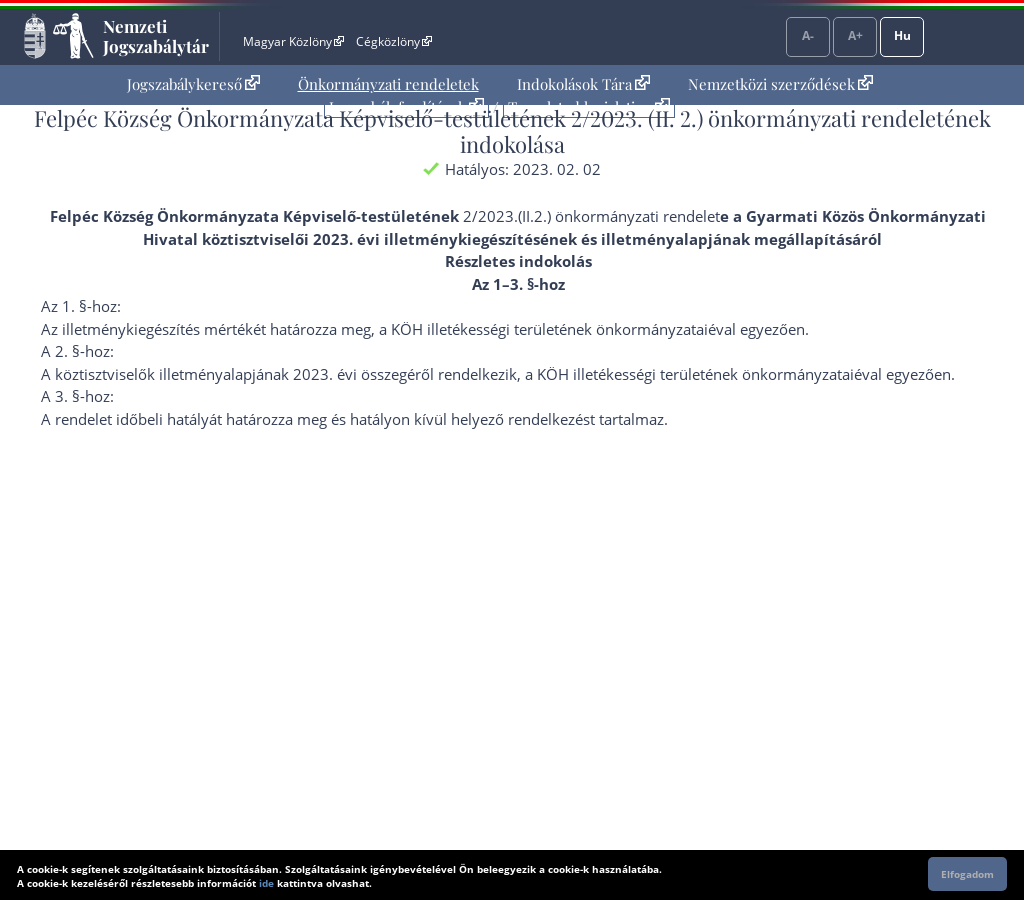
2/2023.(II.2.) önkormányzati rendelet (591, 216)
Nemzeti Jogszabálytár (156, 36)
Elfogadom (967, 874)
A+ (855, 35)
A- (808, 35)
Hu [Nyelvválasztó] (902, 35)
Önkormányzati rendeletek (388, 84)
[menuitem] (193, 84)
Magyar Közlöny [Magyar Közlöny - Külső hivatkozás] (293, 41)
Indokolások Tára (583, 84)
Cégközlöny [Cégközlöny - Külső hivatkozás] (394, 41)
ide (266, 883)
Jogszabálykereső (193, 84)
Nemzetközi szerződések (780, 84)
